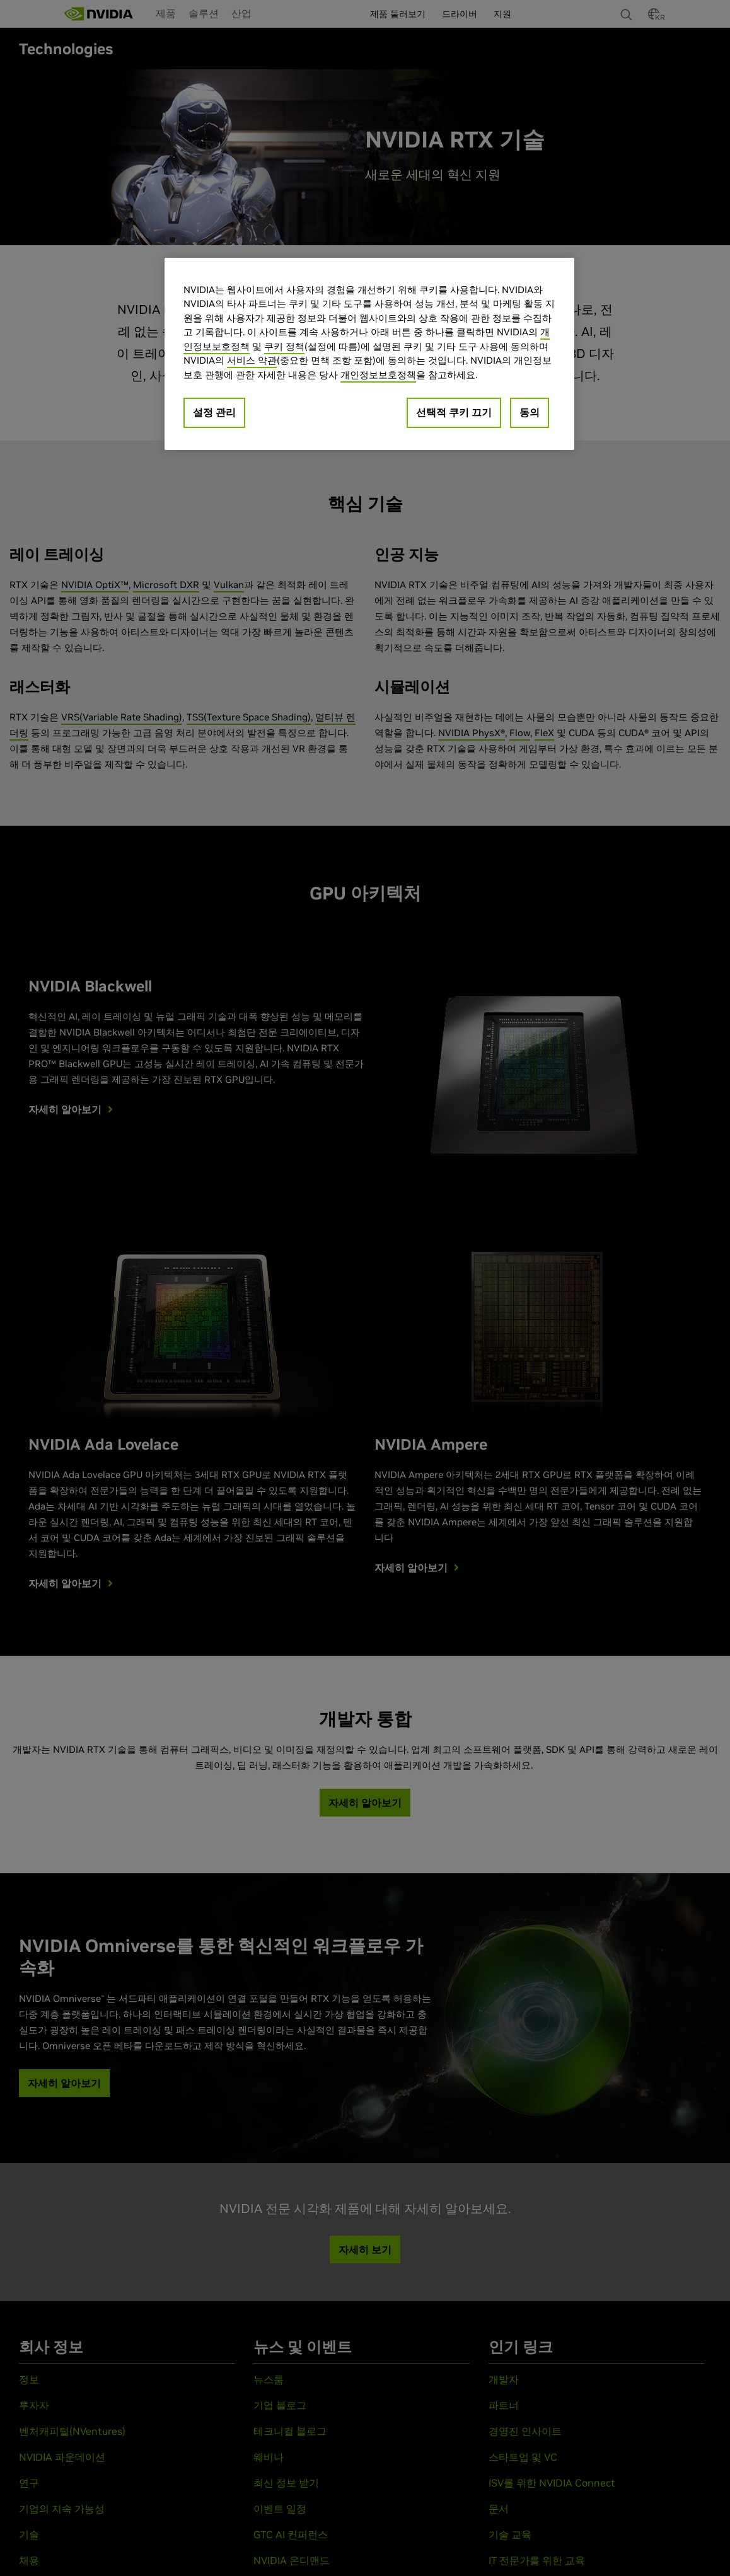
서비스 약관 (252, 360)
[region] (369, 354)
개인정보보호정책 (378, 375)
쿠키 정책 (284, 346)
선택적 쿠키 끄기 (454, 412)
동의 (529, 412)
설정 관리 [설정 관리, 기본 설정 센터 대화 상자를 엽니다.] (214, 412)
